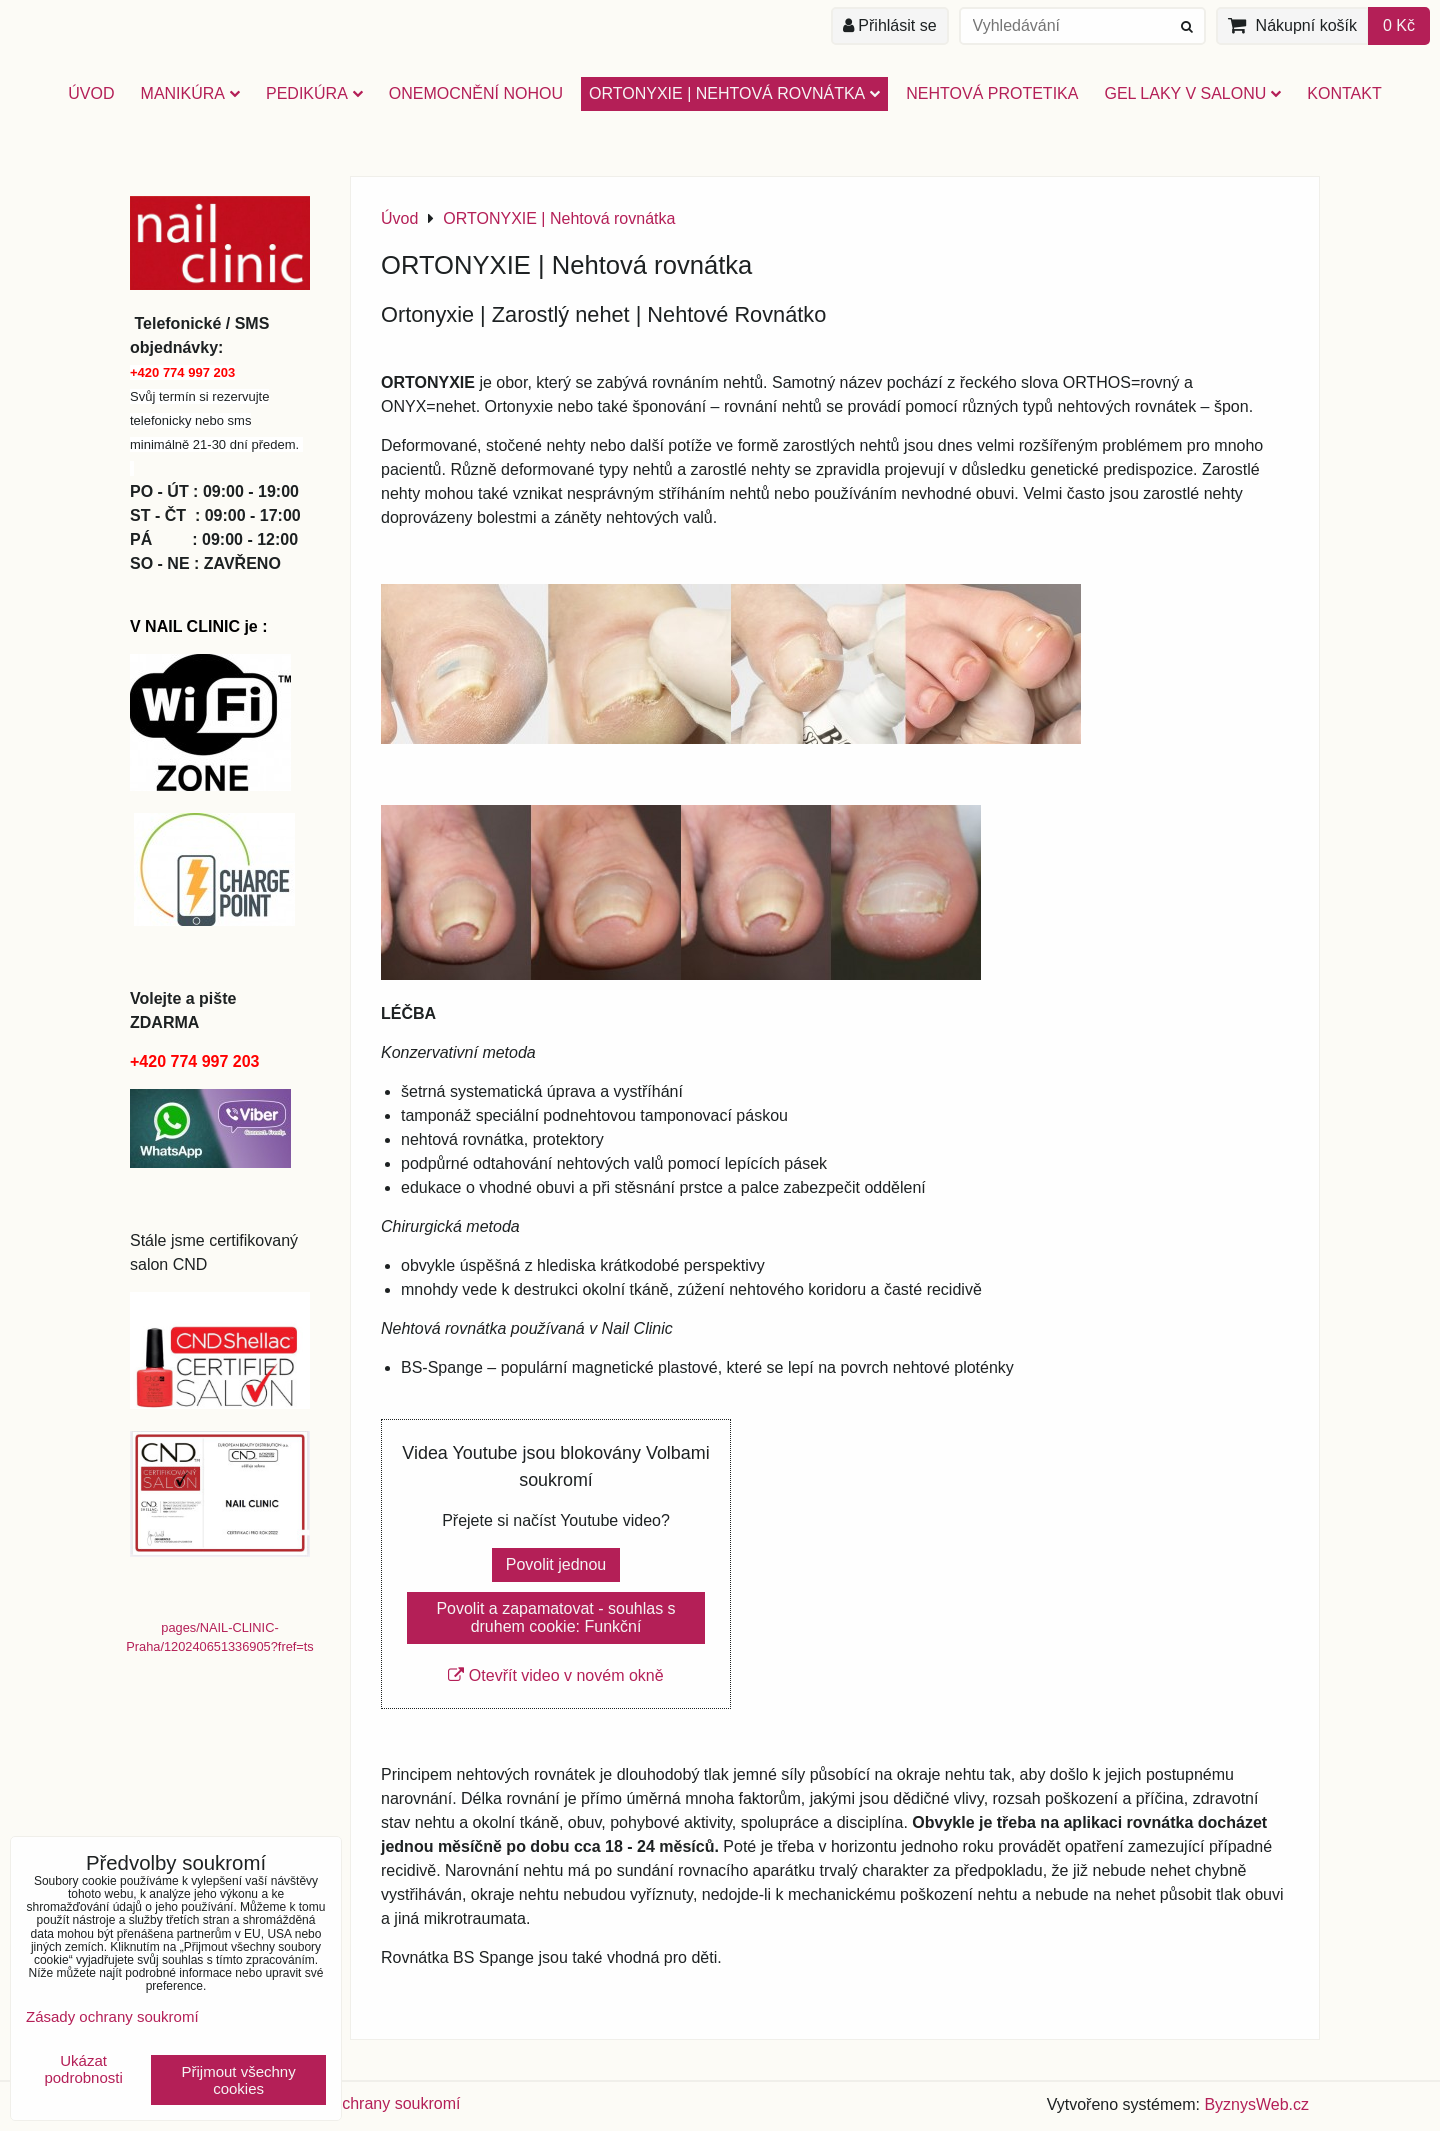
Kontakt (1344, 93)
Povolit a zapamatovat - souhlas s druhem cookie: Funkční (555, 1617)
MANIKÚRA (190, 93)
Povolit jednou (556, 1564)
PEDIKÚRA (314, 93)
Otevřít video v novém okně (555, 1675)
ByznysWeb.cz (1256, 2104)
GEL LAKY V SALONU (1192, 93)
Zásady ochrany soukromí (368, 2103)
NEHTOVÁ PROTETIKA (992, 93)
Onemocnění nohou (476, 93)
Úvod (91, 93)
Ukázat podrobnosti (83, 2069)
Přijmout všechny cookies (239, 2080)
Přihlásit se (890, 25)
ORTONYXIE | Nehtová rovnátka (734, 93)
